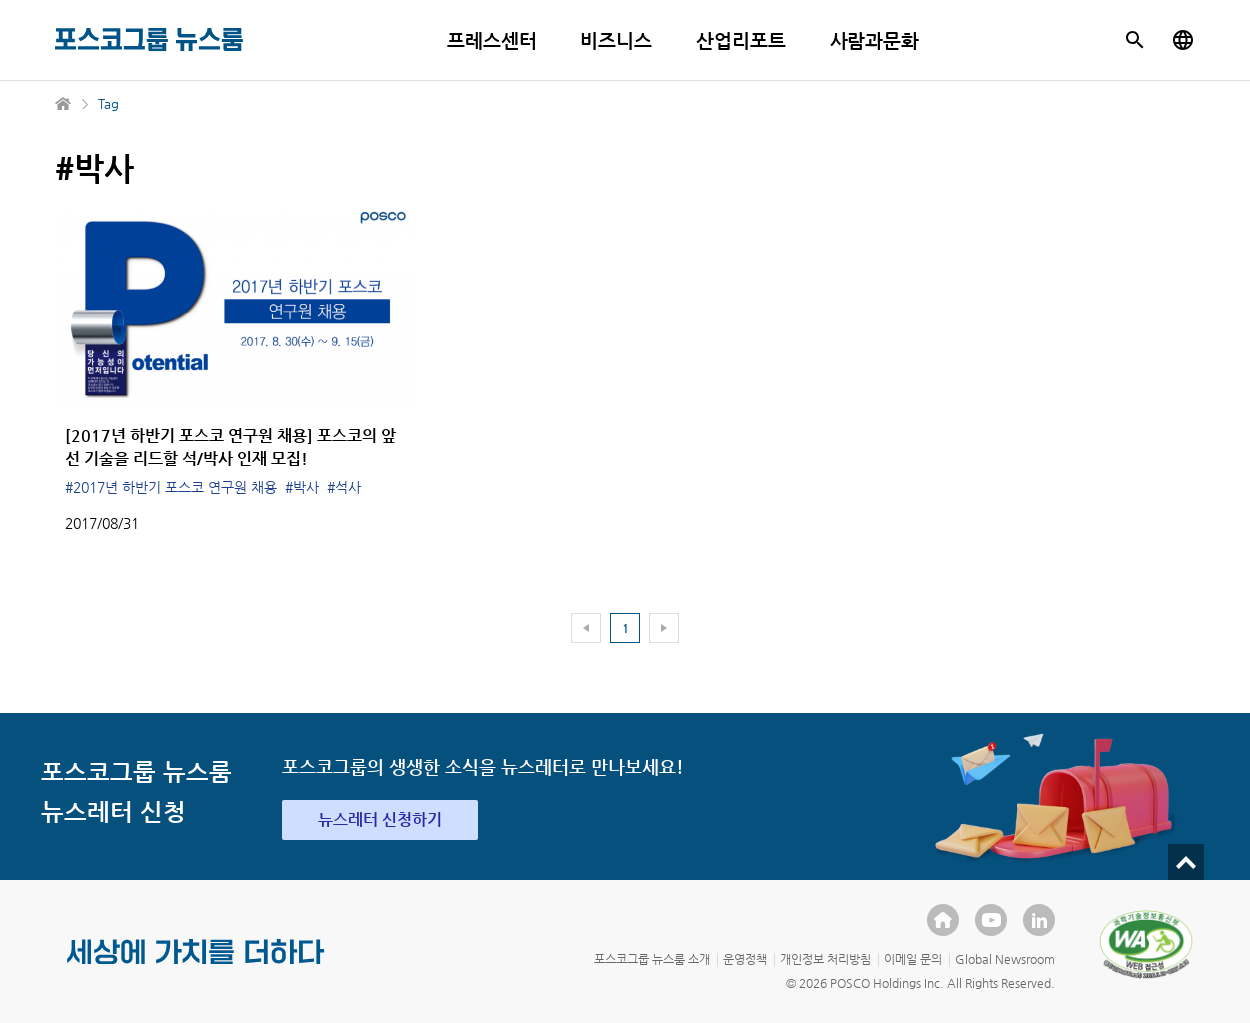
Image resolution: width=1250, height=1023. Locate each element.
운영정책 (745, 959)
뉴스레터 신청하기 (380, 819)
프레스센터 (492, 40)
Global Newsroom (1005, 959)
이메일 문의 (913, 959)
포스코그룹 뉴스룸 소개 (652, 959)
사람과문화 (875, 40)
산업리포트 (741, 40)
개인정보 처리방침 (825, 959)
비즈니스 (616, 40)
